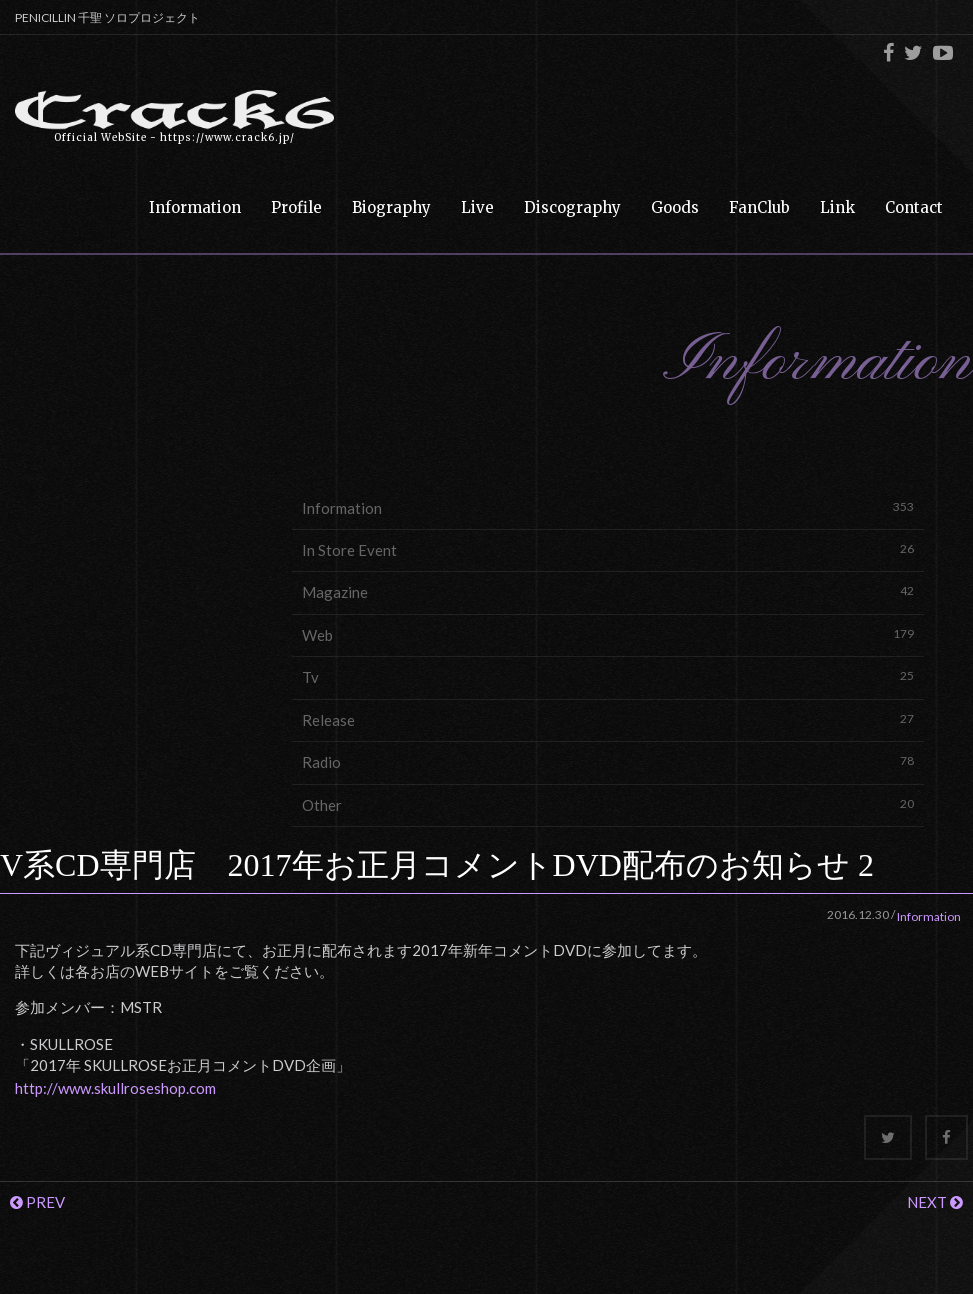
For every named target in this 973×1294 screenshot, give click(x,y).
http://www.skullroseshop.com (115, 1088)
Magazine (608, 591)
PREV (37, 1202)
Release (608, 719)
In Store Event (608, 549)
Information (608, 507)
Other (608, 804)
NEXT (935, 1202)
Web (608, 634)
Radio (608, 761)
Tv (608, 676)
